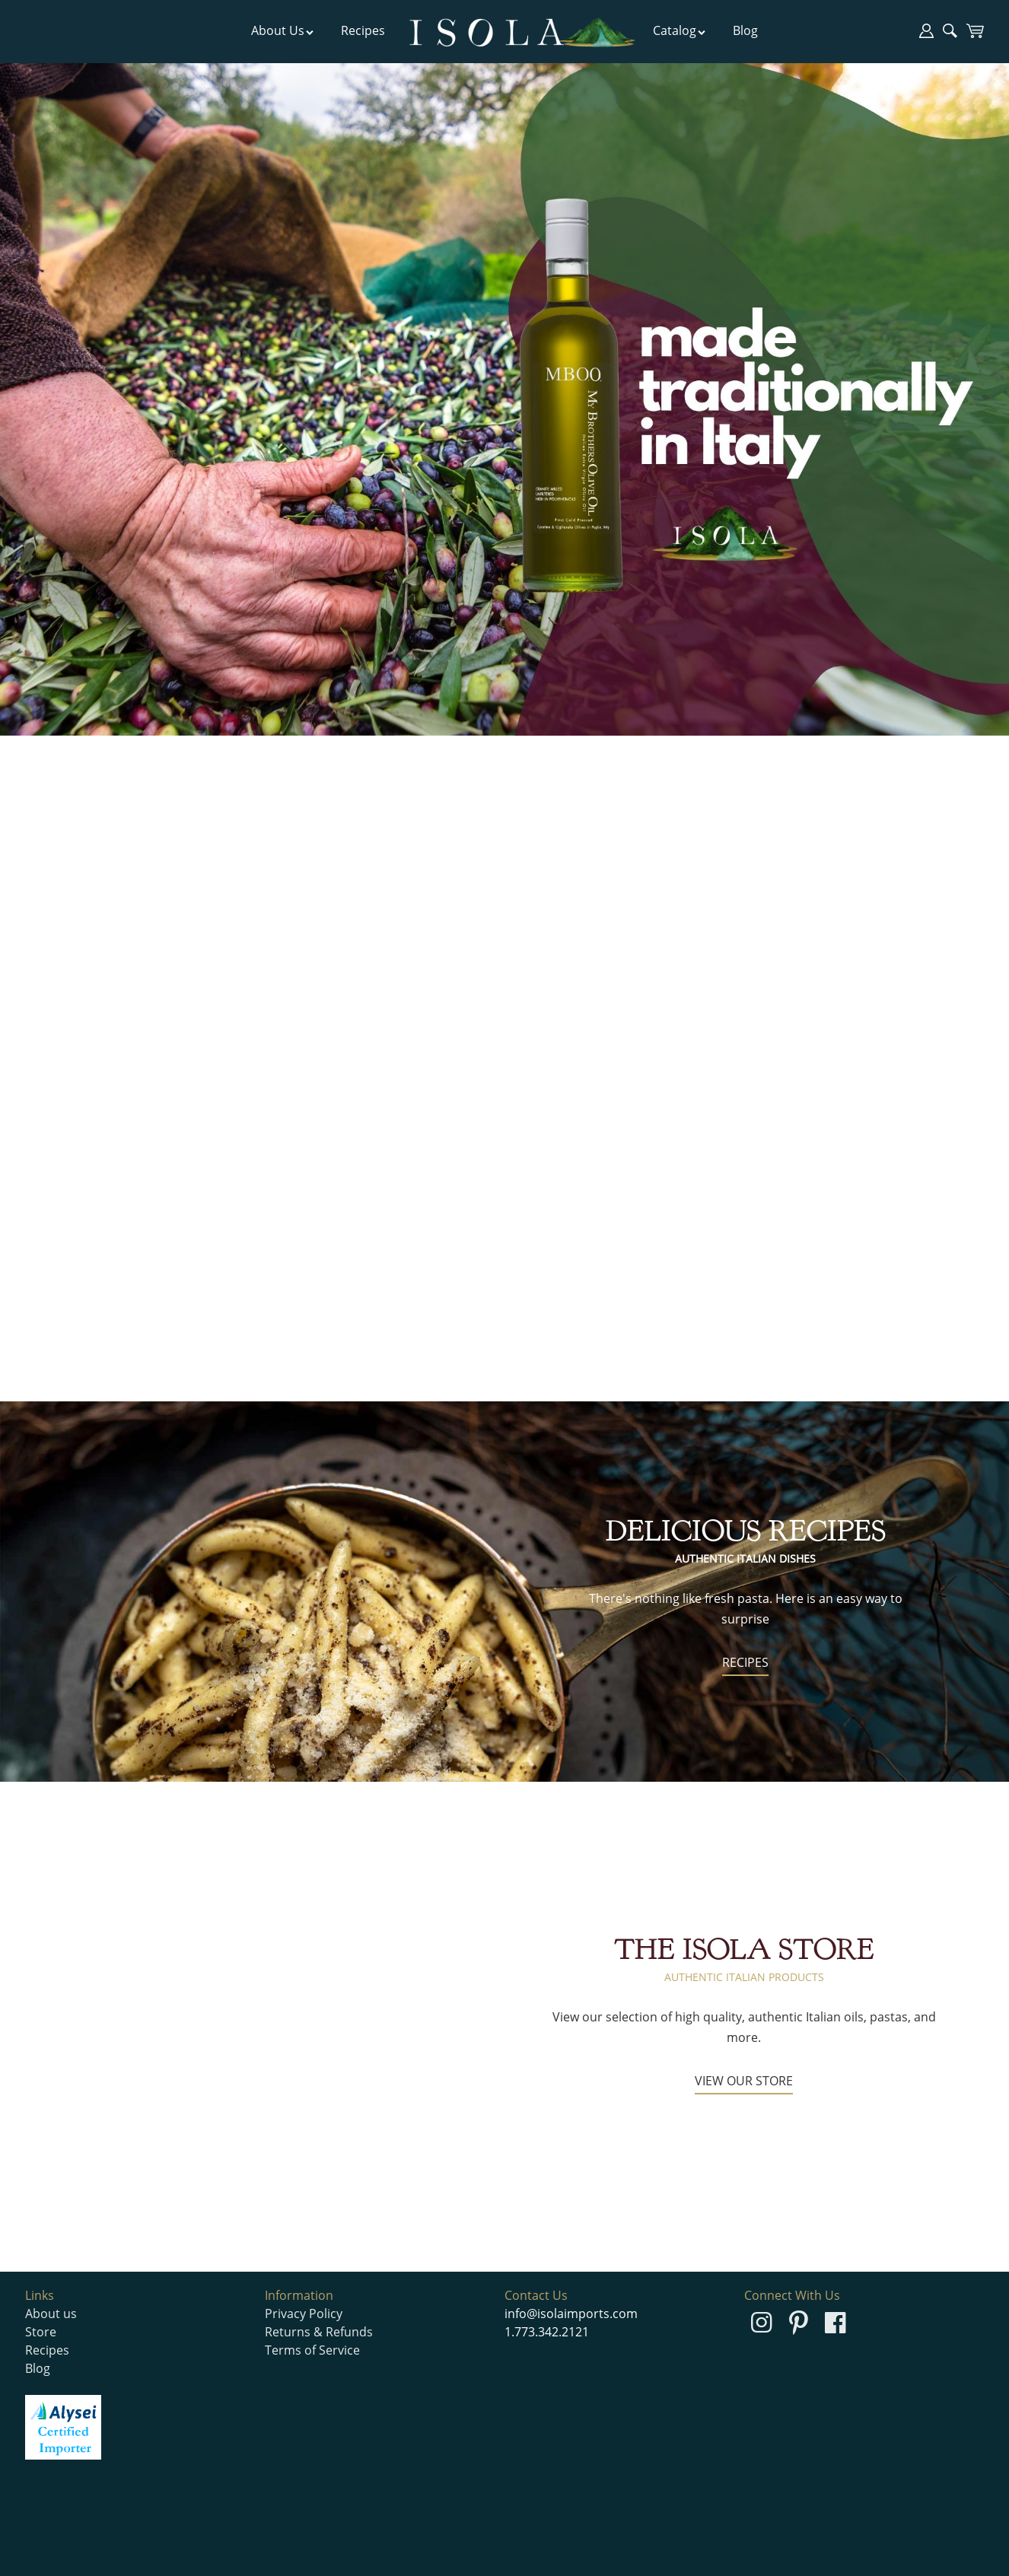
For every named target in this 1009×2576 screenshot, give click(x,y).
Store (40, 2331)
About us (51, 2313)
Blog (745, 30)
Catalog (679, 30)
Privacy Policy (303, 2313)
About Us (282, 30)
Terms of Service (312, 2350)
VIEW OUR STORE (744, 2080)
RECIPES (745, 1662)
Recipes (363, 30)
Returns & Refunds (319, 2331)
